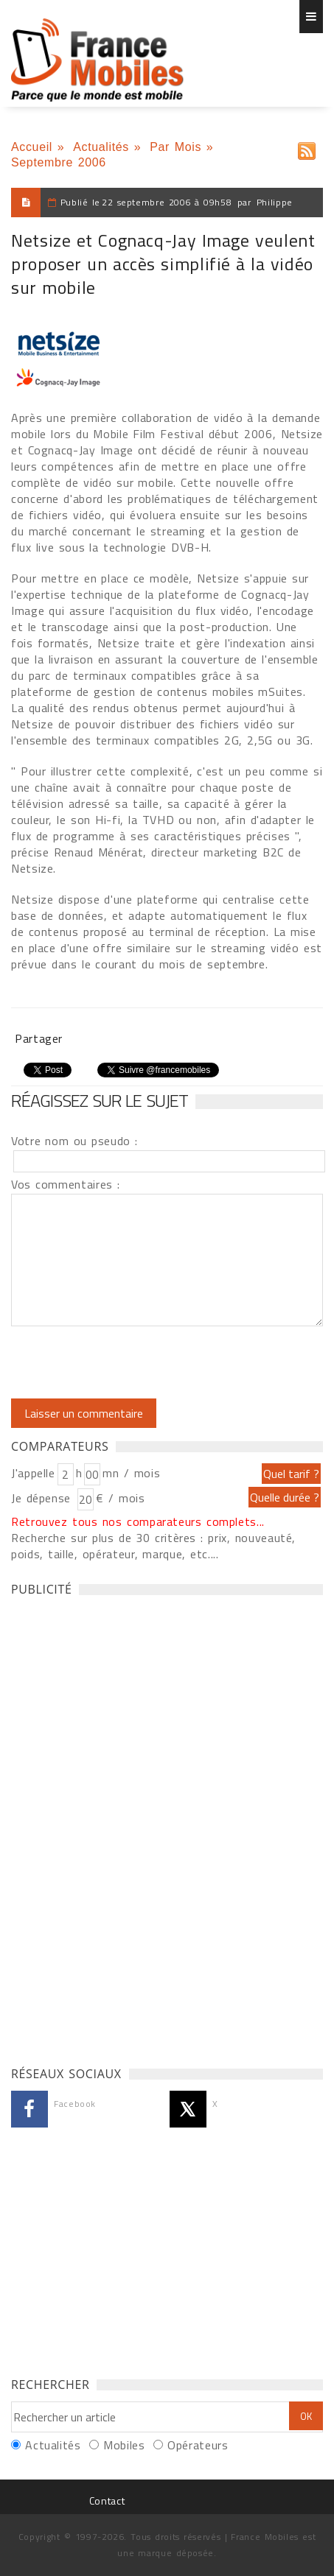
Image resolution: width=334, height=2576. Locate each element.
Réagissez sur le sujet (99, 1100)
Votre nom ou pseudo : (74, 1141)
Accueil (31, 147)
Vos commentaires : (65, 1184)
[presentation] (134, 1362)
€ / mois (120, 1498)
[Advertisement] (121, 1827)
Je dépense (43, 1498)
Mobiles (124, 2445)
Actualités (101, 147)
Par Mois (175, 147)
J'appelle (33, 1473)
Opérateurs (197, 2445)
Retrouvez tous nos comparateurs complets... (138, 1521)
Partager (39, 1038)
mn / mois (131, 1473)
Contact (107, 2500)
